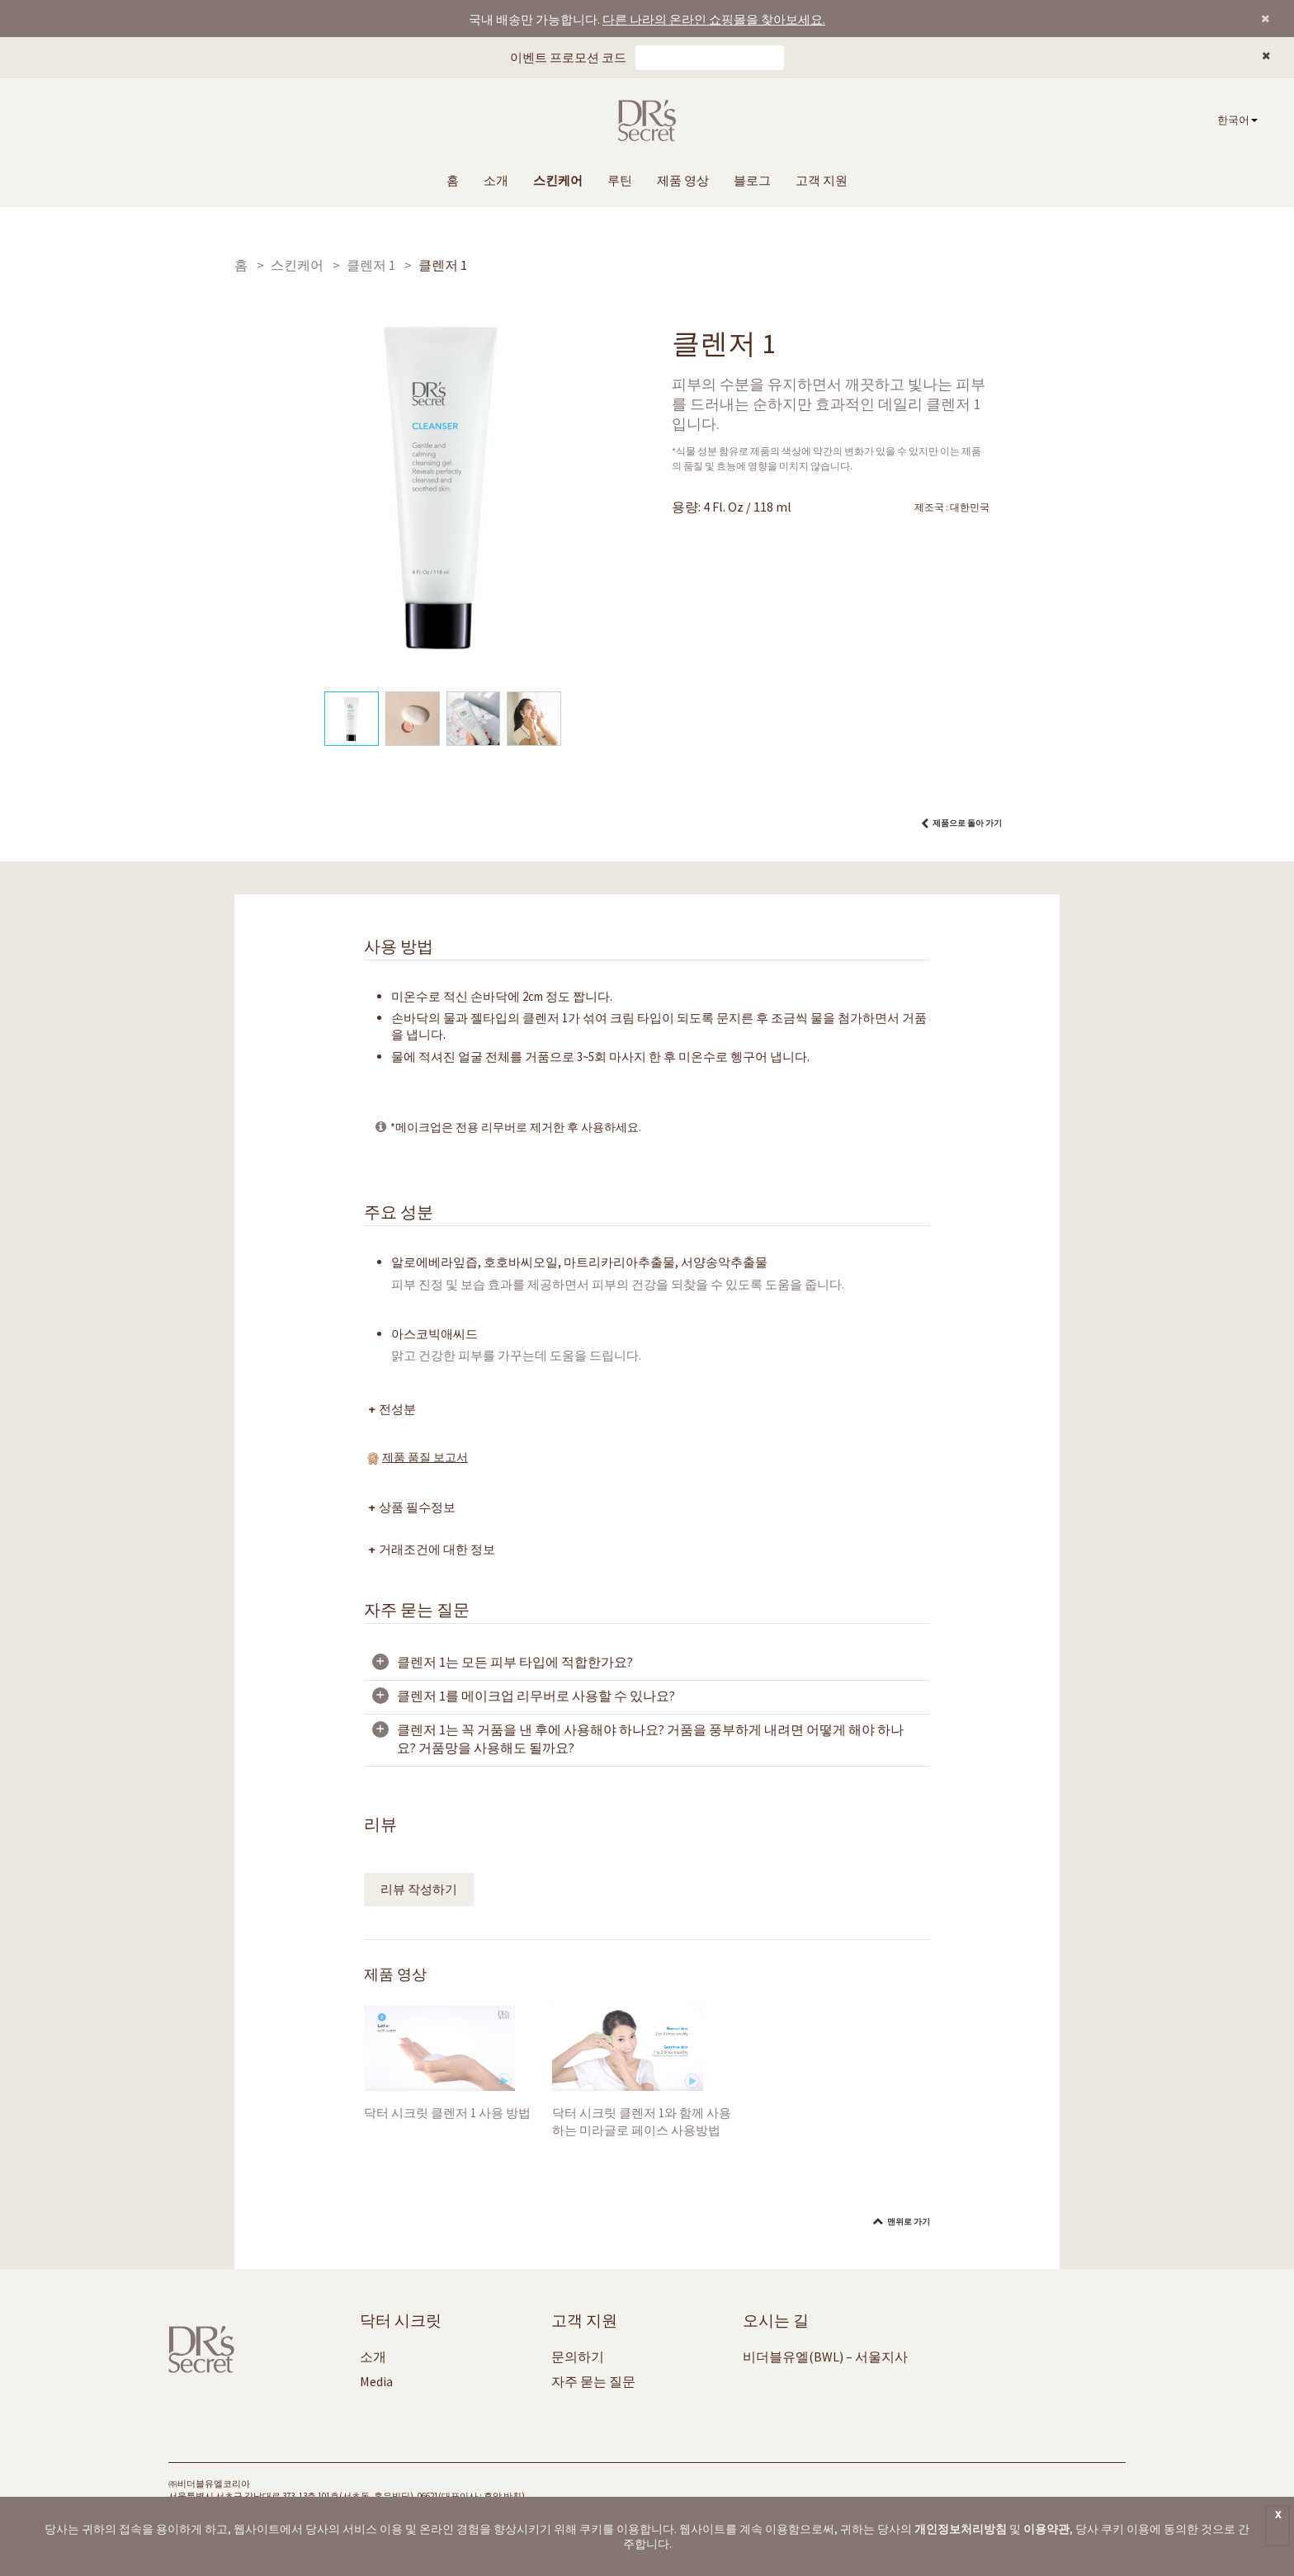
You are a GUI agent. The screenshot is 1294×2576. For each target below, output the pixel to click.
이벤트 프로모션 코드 (568, 57)
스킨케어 (558, 180)
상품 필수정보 (418, 1507)
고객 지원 (822, 180)
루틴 (619, 180)
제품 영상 (683, 180)
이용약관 (1046, 2529)
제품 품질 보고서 (425, 1457)
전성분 (398, 1409)
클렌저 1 (371, 265)
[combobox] (1237, 121)
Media (376, 2381)
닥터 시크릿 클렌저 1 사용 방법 (447, 2113)
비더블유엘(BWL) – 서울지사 (825, 2356)
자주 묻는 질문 (593, 2381)
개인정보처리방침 (960, 2529)
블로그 (752, 180)
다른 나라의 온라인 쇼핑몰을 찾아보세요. (713, 19)
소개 (496, 180)
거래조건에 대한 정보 (438, 1549)
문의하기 (577, 2356)
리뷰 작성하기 (418, 1889)
